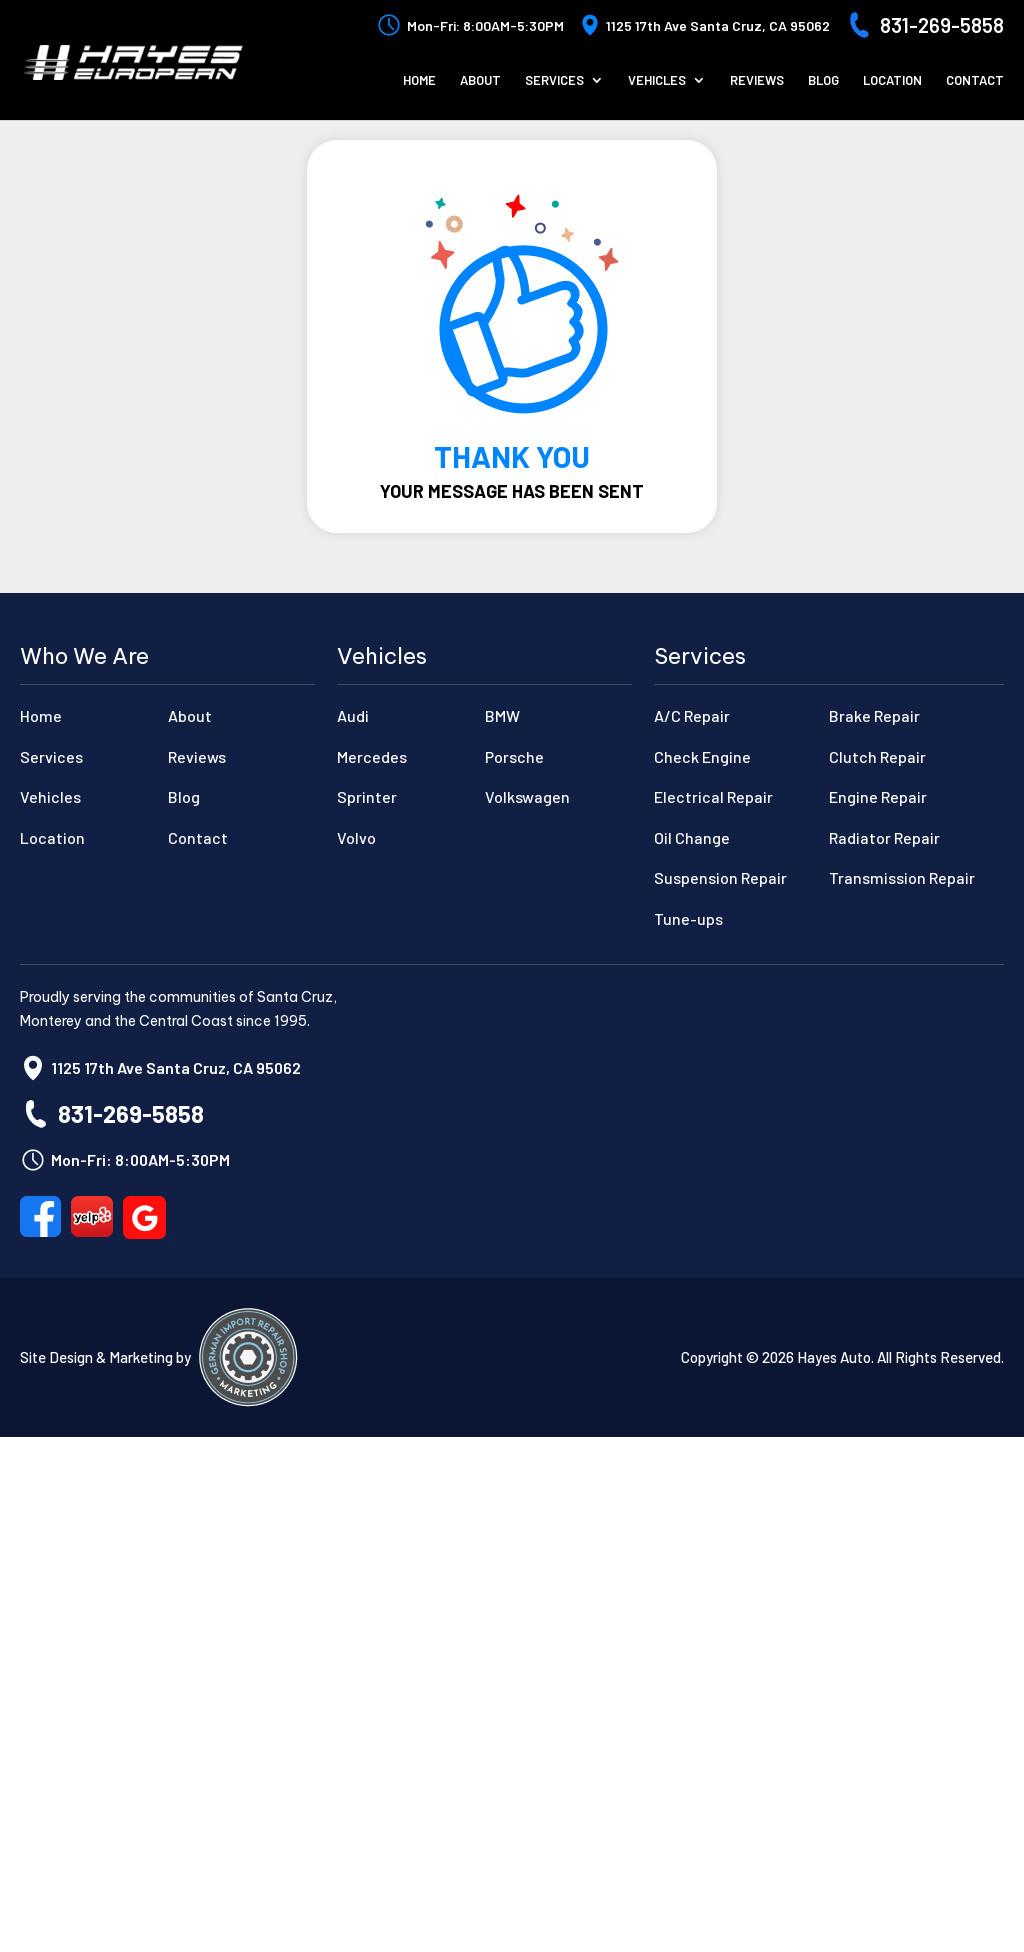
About (480, 80)
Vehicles (657, 80)
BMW (502, 715)
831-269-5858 (942, 25)
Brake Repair (874, 715)
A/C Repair (692, 715)
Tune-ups (688, 918)
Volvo (356, 837)
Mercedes (372, 756)
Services (554, 80)
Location (892, 80)
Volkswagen (527, 796)
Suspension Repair (720, 877)
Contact (975, 80)
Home (419, 80)
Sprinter (367, 796)
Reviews (757, 80)
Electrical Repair (713, 796)
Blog (823, 80)
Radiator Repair (884, 837)
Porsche (514, 756)
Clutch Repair (877, 756)
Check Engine (702, 756)
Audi (353, 715)
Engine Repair (878, 796)
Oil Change (692, 837)
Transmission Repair (902, 877)
